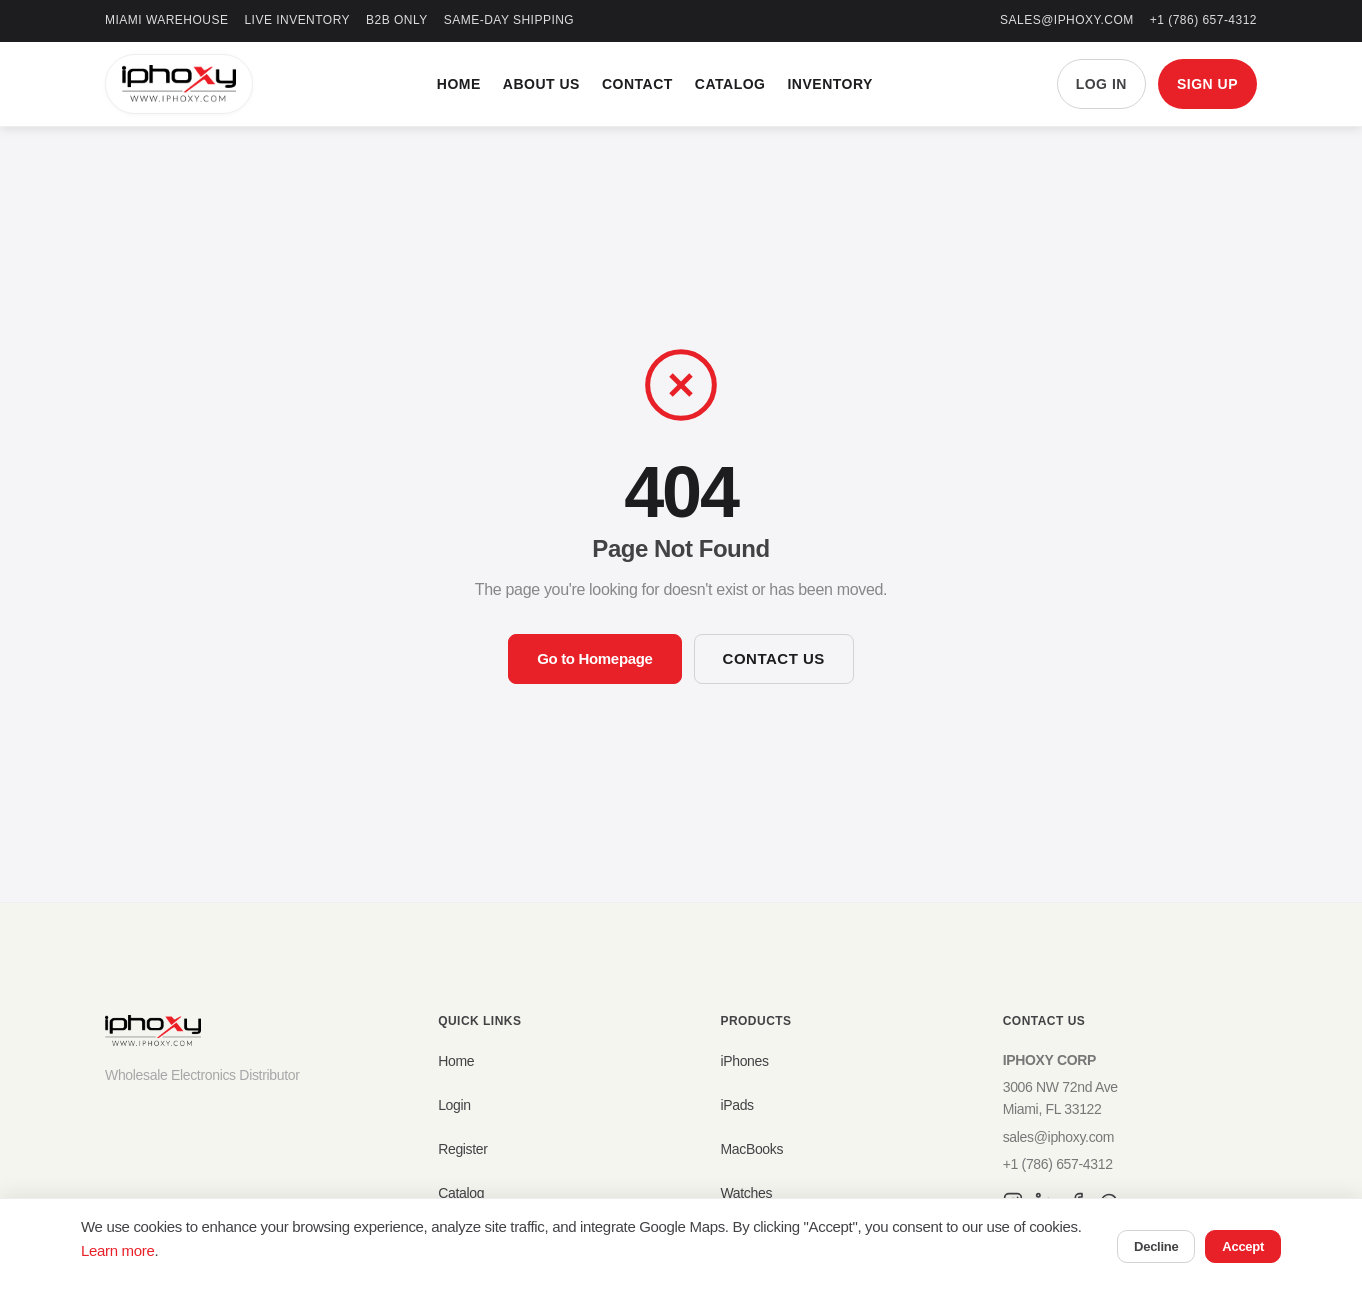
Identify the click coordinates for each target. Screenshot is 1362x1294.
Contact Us (774, 658)
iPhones (744, 1061)
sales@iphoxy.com (1067, 20)
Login (454, 1105)
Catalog (730, 84)
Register (463, 1149)
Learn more (117, 1250)
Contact (637, 84)
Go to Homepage (594, 658)
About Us (541, 84)
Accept (1243, 1246)
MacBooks (751, 1149)
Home (459, 84)
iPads (736, 1105)
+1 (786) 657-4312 (1203, 20)
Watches (746, 1193)
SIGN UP (1207, 84)
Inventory (829, 84)
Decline (1156, 1246)
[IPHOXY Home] (179, 84)
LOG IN (1101, 84)
